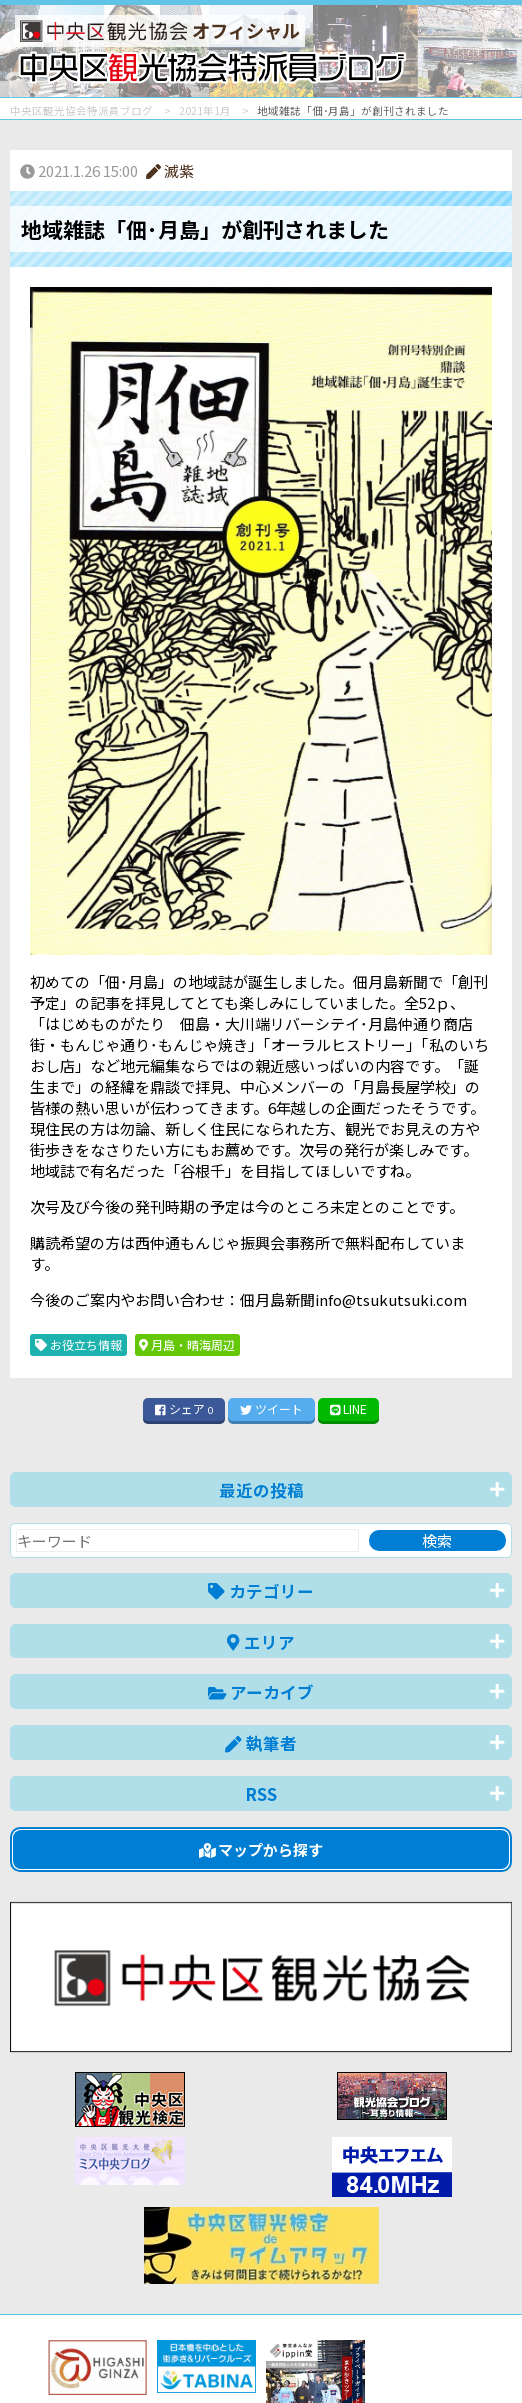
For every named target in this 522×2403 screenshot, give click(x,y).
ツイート (271, 1408)
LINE (349, 1408)
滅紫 (170, 170)
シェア (184, 1408)
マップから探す (261, 1849)
